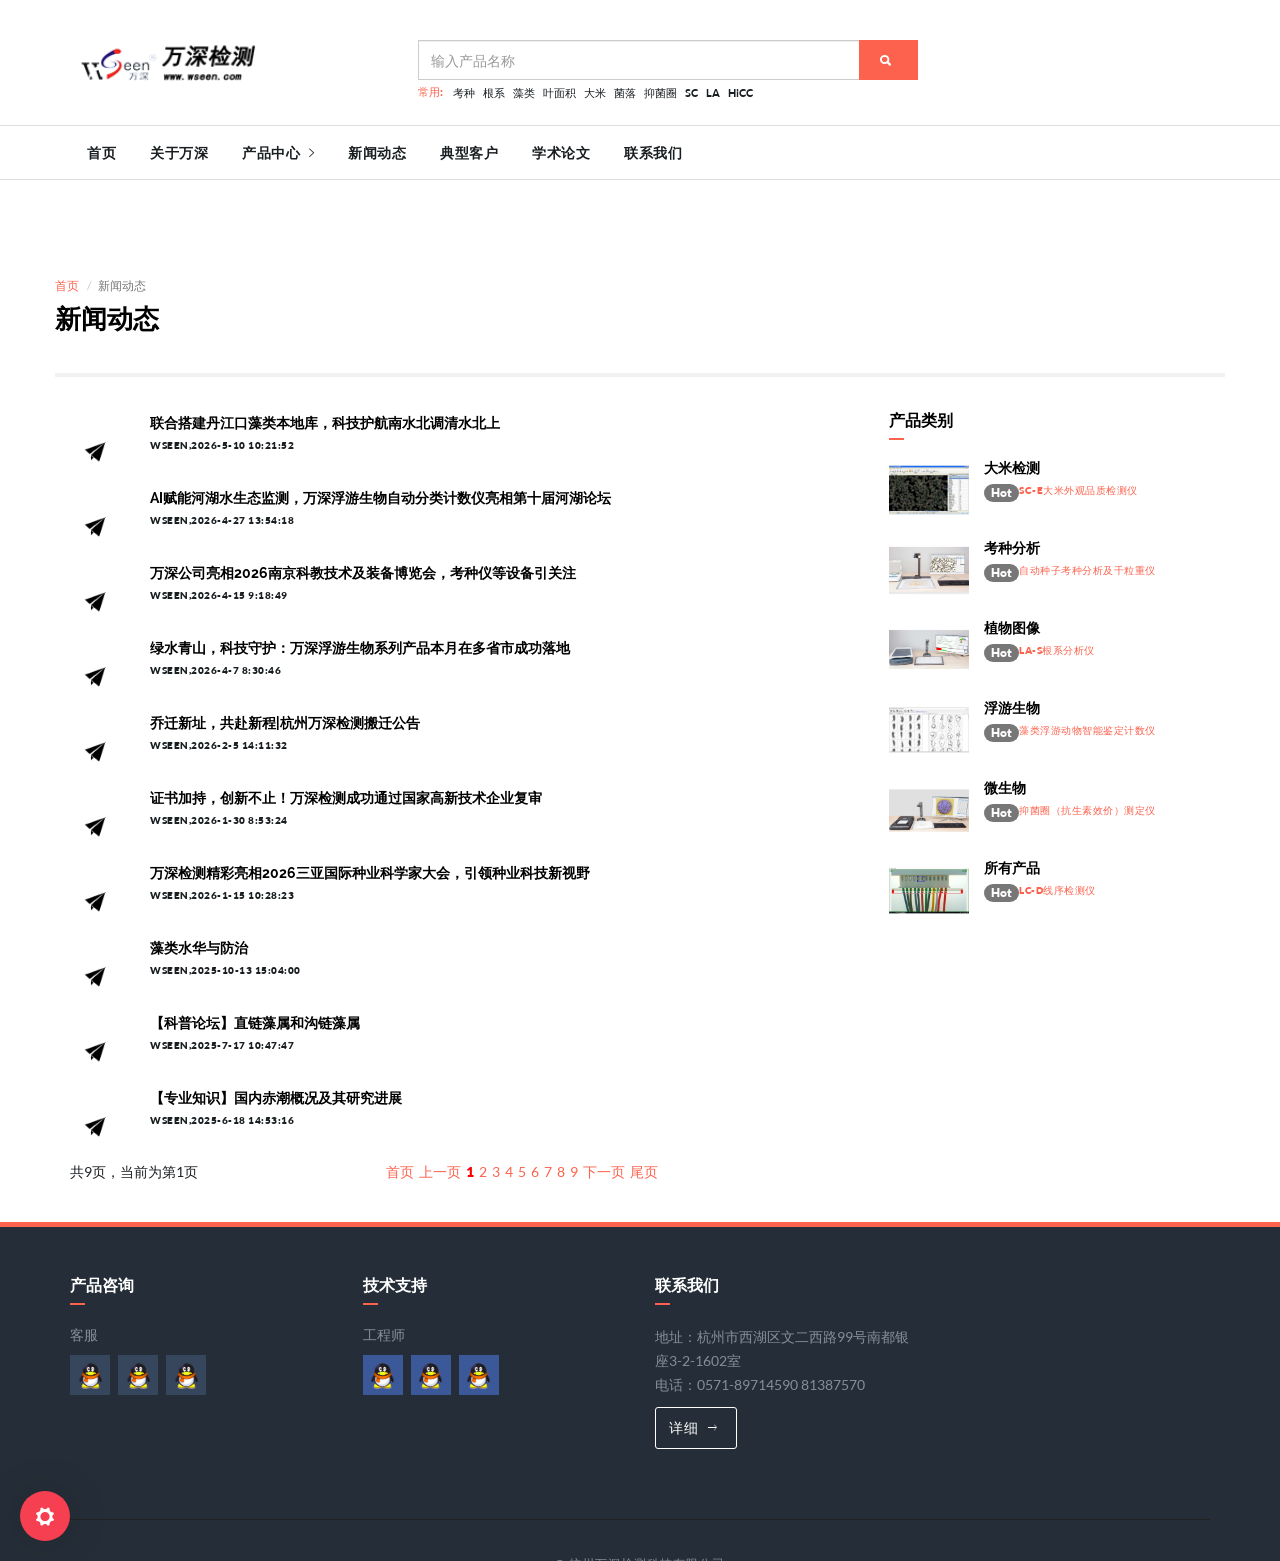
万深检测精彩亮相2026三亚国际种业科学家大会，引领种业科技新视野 (370, 799)
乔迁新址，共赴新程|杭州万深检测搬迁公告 (285, 649)
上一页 (440, 1097)
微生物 (1005, 713)
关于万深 (179, 153)
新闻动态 (377, 153)
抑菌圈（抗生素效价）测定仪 (1087, 735)
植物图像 (1012, 553)
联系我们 (653, 153)
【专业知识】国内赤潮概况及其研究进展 (276, 1024)
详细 (693, 1352)
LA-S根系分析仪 (1057, 575)
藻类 (524, 92)
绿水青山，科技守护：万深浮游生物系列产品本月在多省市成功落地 (360, 574)
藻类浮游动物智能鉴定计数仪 (1087, 655)
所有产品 (1012, 793)
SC (691, 92)
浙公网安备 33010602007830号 (708, 1512)
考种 (464, 92)
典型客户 (469, 153)
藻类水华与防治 (199, 874)
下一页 (604, 1097)
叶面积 (559, 92)
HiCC (740, 92)
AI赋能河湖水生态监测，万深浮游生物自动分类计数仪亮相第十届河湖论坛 (380, 424)
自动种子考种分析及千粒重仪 (1087, 495)
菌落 (625, 92)
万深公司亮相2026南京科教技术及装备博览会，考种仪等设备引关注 (363, 499)
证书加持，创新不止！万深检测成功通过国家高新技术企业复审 (346, 724)
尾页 (644, 1097)
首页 (101, 153)
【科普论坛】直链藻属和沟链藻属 (255, 949)
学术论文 (561, 153)
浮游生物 (1012, 633)
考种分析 (1012, 473)
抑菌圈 (660, 92)
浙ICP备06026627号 (538, 1512)
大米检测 (1012, 393)
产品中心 (278, 153)
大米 (595, 92)
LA (713, 92)
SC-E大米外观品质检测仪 (1078, 415)
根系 (494, 92)
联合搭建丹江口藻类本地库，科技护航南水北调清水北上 (325, 349)
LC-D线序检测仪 (1057, 815)
